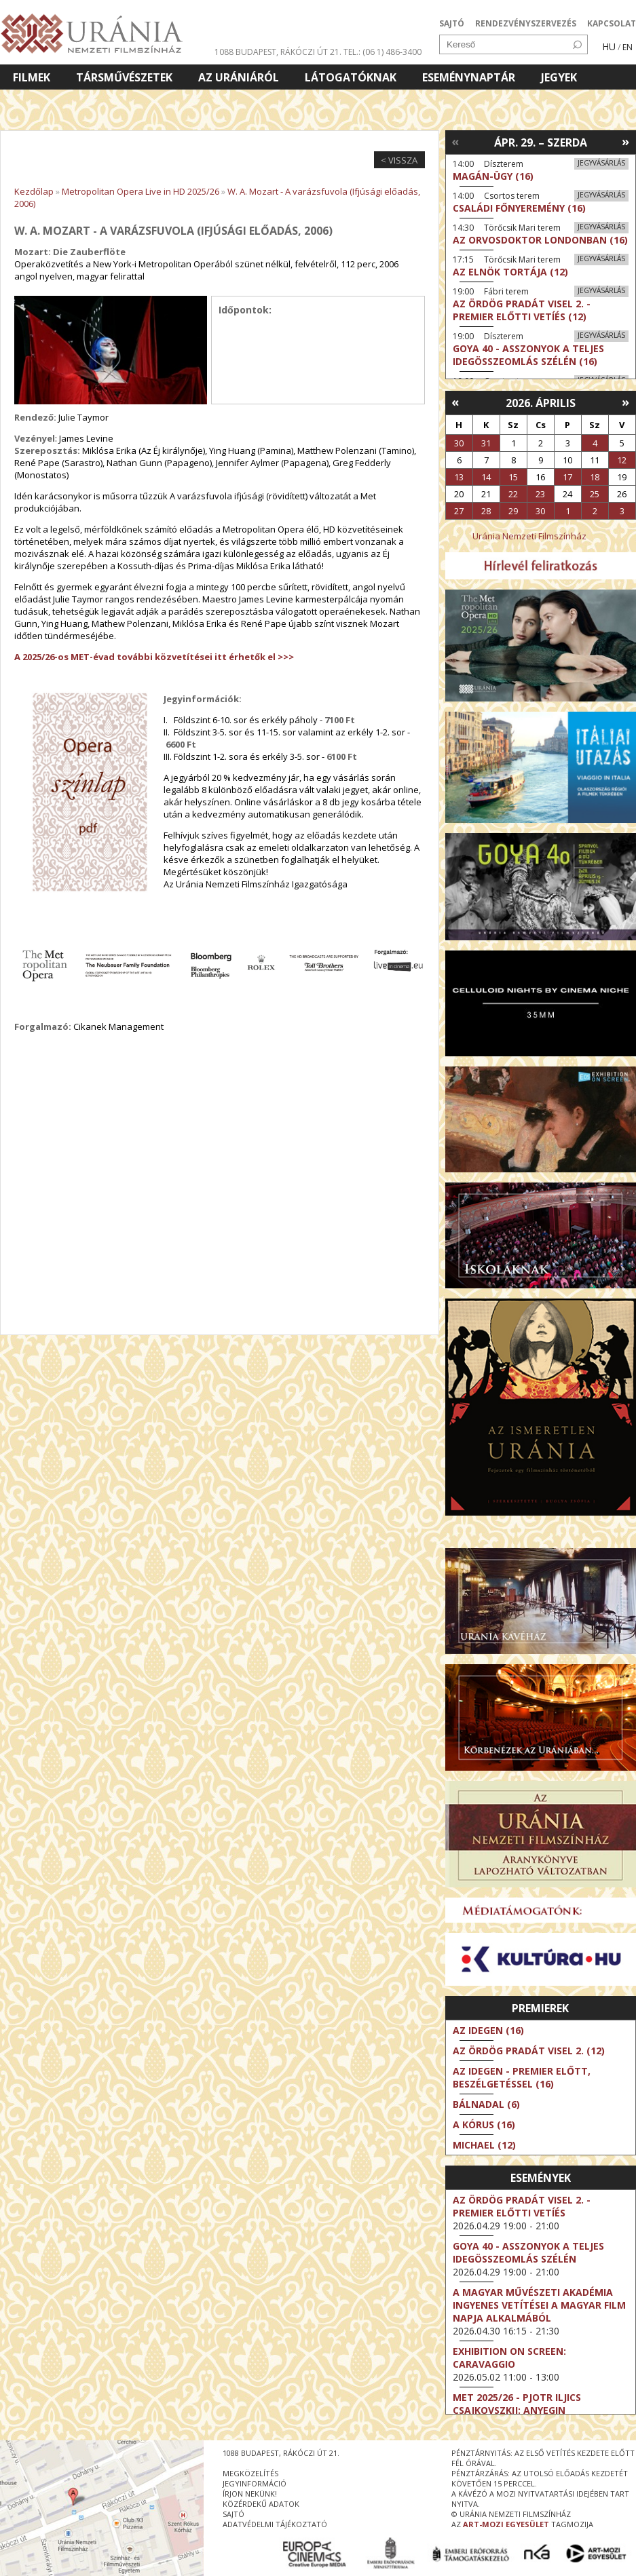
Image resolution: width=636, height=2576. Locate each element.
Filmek (31, 77)
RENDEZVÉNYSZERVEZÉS (525, 23)
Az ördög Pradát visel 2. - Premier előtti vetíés (522, 2206)
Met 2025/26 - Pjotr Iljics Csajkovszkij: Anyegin (517, 2404)
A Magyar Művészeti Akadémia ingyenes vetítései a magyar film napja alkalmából (539, 2305)
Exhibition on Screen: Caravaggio (509, 2357)
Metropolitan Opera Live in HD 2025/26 (140, 191)
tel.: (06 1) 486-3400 (382, 52)
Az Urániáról (238, 77)
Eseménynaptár (468, 77)
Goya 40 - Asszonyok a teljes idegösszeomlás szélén (528, 2252)
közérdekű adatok (261, 2504)
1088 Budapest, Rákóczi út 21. (277, 52)
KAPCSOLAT (611, 23)
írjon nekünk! (250, 2493)
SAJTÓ (451, 23)
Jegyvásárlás (601, 163)
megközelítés (250, 2473)
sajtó (233, 2514)
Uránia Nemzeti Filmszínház (529, 536)
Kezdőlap (34, 191)
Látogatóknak (350, 77)
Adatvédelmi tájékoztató (275, 2524)
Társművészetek (124, 77)
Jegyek (559, 77)
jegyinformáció (254, 2483)
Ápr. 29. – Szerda (540, 142)
